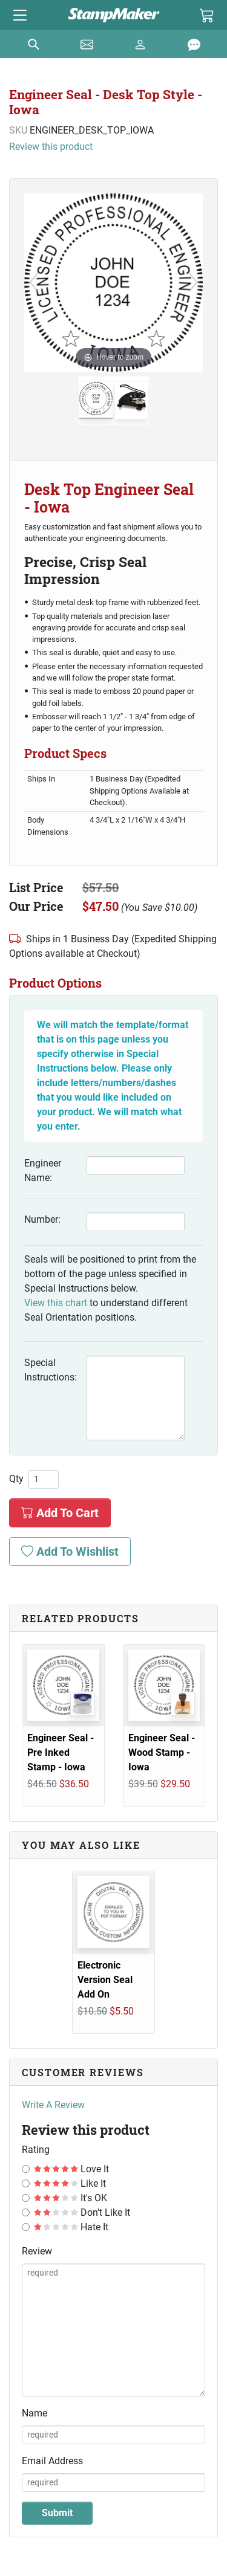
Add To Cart (60, 1513)
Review (37, 2251)
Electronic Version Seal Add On (105, 1980)
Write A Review (53, 2105)
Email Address (52, 2461)
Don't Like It (82, 2212)
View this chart (55, 1303)
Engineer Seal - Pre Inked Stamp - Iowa (60, 1752)
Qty (16, 1479)
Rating (36, 2149)
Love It (71, 2169)
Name (34, 2413)
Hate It (71, 2227)
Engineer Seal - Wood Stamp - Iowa (161, 1752)
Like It (70, 2183)
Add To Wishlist (70, 1551)
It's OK (70, 2198)
